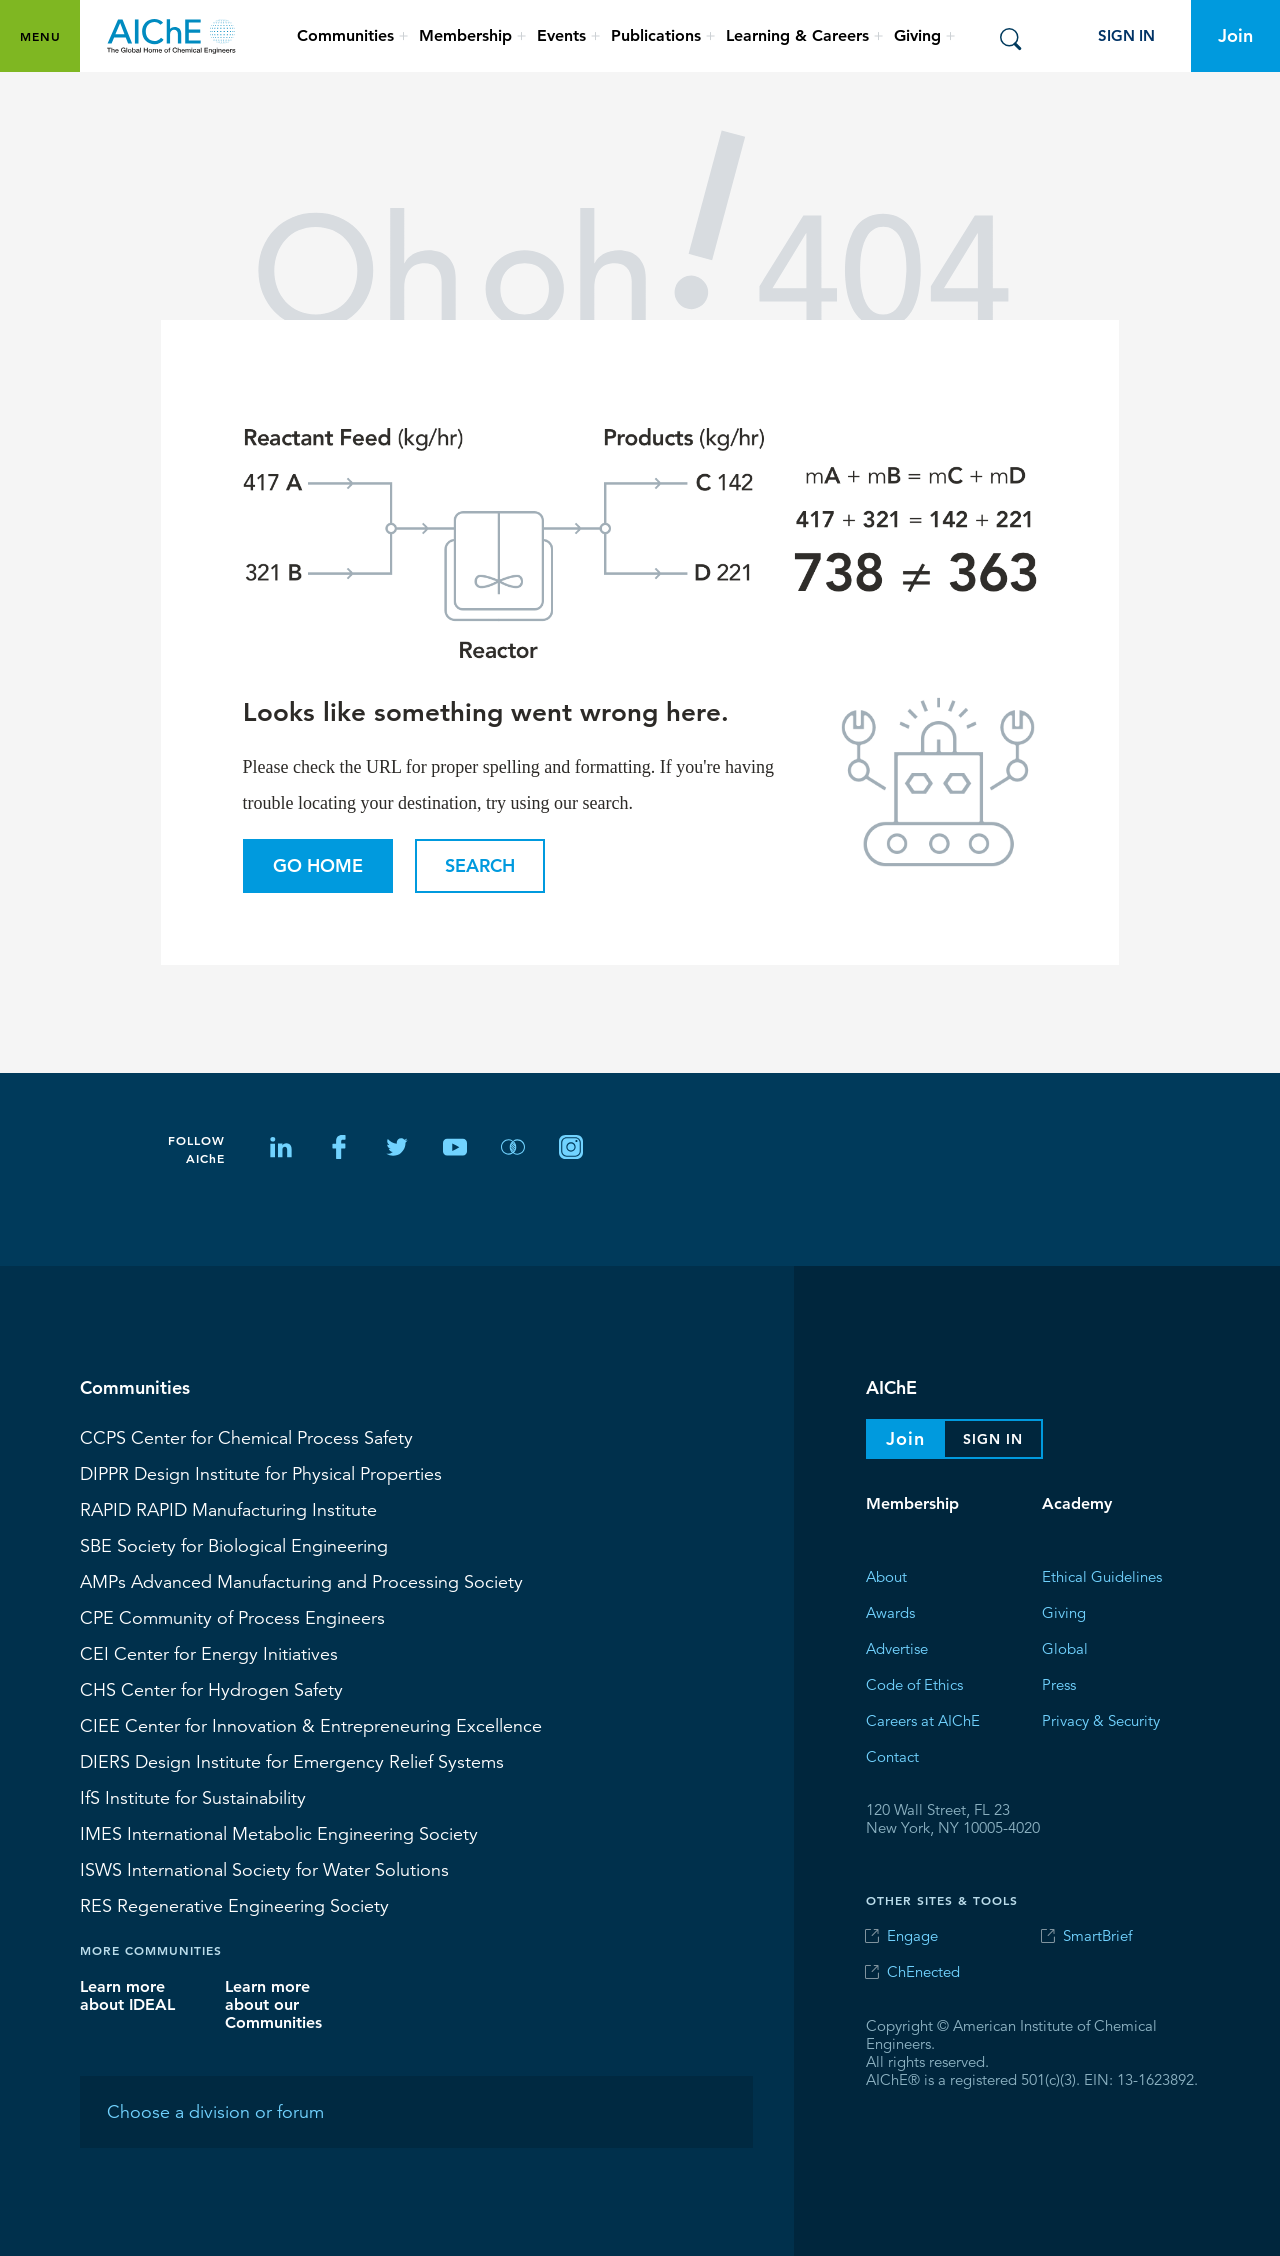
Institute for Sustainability (193, 1797)
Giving (1064, 1611)
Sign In (1126, 35)
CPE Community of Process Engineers (232, 1617)
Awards (890, 1611)
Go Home (318, 865)
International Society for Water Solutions (264, 1869)
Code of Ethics (914, 1683)
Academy (1077, 1503)
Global (1065, 1647)
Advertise (897, 1647)
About (886, 1575)
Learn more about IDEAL (127, 1994)
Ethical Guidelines (1102, 1575)
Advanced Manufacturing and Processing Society (301, 1581)
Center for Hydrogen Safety (211, 1689)
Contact (892, 1755)
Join (1235, 35)
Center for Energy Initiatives (209, 1653)
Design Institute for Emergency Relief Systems (292, 1761)
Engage (912, 1935)
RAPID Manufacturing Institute (228, 1509)
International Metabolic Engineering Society (279, 1833)
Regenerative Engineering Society (234, 1905)
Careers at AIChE (923, 1719)
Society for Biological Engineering (234, 1545)
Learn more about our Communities (273, 2003)
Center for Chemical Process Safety (246, 1437)
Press (1059, 1683)
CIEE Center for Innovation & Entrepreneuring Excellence (311, 1725)
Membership (912, 1503)
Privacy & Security (1101, 1719)
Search (480, 865)
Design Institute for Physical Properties (261, 1473)
